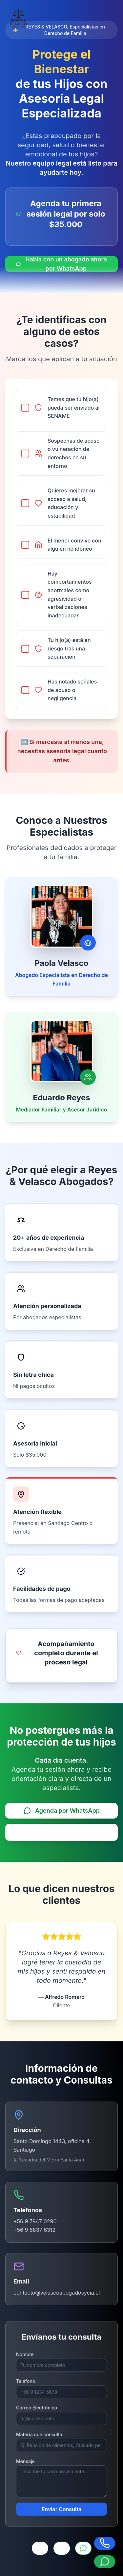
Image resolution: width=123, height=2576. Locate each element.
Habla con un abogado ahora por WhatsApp (61, 264)
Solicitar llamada (61, 1831)
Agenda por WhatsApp (61, 1810)
